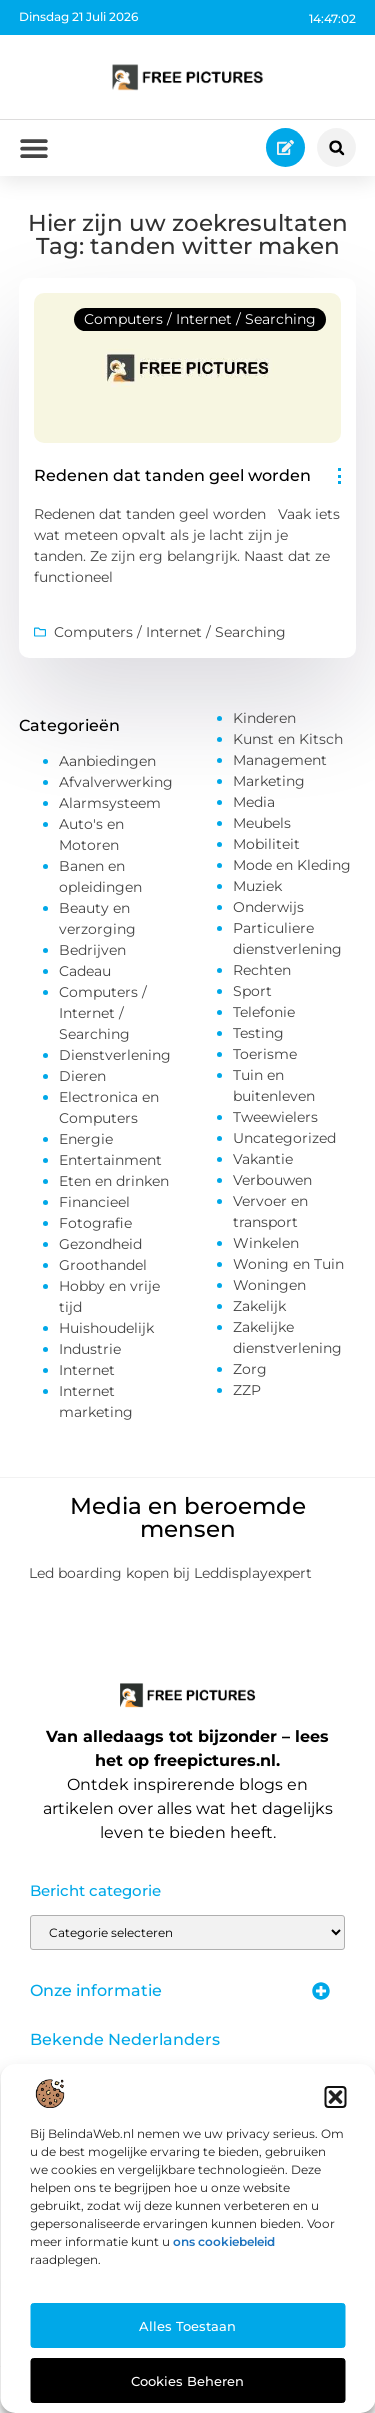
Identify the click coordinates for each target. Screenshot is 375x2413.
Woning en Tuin (288, 1264)
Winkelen (266, 1243)
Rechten (262, 970)
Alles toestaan (187, 2326)
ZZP (247, 1390)
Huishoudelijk (106, 1328)
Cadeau (85, 971)
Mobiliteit (266, 844)
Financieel (94, 1202)
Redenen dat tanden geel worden (172, 475)
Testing (258, 1033)
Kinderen (264, 718)
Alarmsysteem (110, 803)
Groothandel (103, 1265)
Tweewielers (275, 1117)
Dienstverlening (115, 1055)
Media (254, 802)
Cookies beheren (187, 2381)
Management (280, 760)
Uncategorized (284, 1138)
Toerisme (265, 1054)
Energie (86, 1139)
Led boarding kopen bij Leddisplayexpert (170, 1573)
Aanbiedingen (107, 761)
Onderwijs (268, 907)
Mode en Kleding (292, 865)
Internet (87, 1370)
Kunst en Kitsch (288, 739)
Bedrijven (92, 950)
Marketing (269, 781)
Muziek (257, 886)
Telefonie (264, 1012)
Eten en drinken (114, 1181)
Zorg (250, 1369)
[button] (335, 2097)
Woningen (269, 1285)
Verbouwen (272, 1180)
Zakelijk (259, 1306)
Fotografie (95, 1223)
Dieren (82, 1076)
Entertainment (110, 1160)
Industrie (90, 1349)
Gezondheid (100, 1244)
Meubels (262, 823)
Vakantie (263, 1159)
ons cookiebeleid (224, 2241)
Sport (252, 991)
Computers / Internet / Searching (200, 319)
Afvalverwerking (116, 782)
